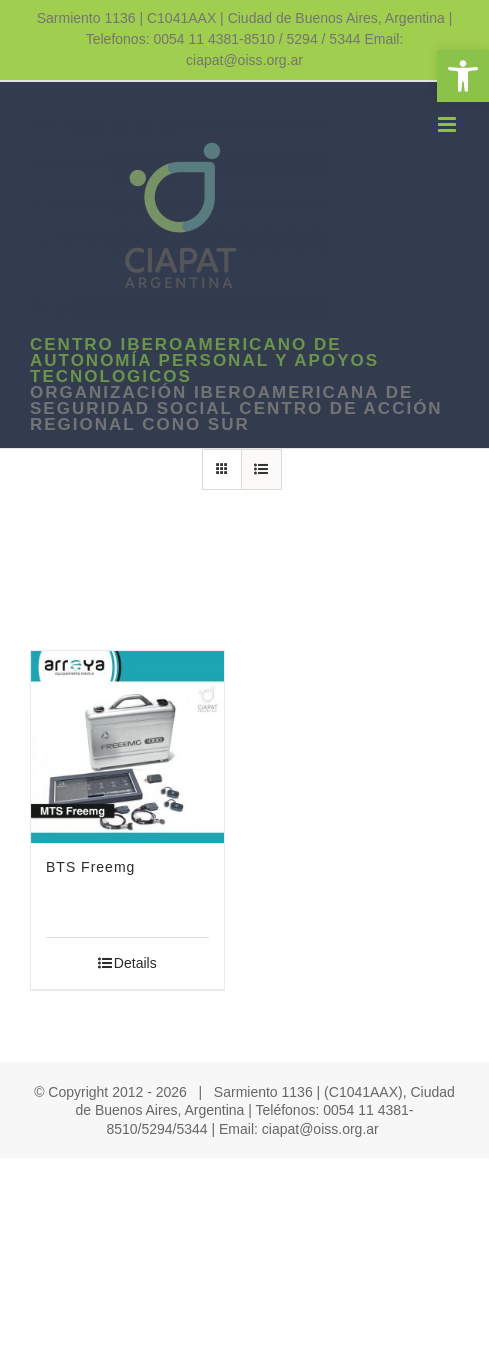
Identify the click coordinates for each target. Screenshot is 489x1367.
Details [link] (135, 963)
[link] (463, 76)
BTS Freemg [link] (90, 867)
